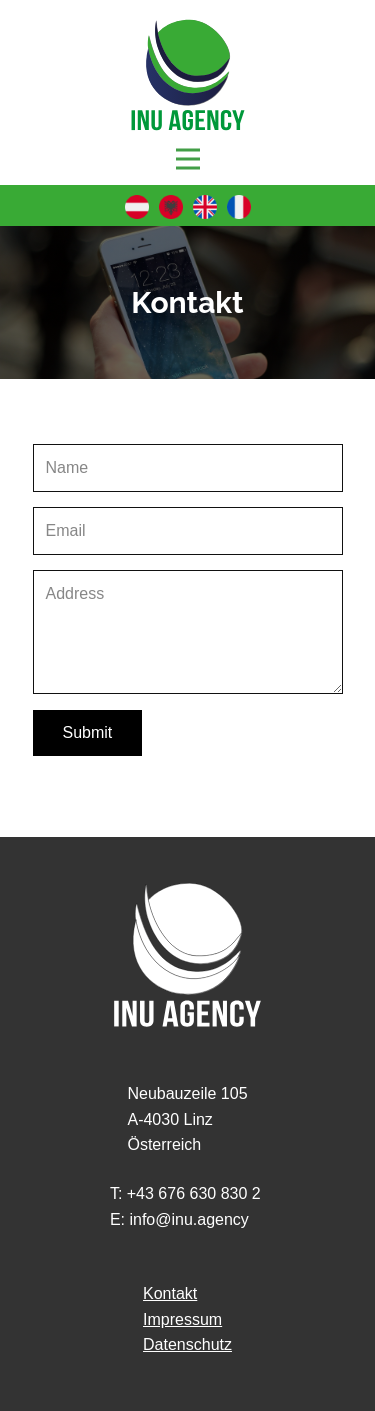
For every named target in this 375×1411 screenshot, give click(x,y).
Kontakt (170, 1293)
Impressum (182, 1319)
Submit (88, 732)
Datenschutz (187, 1344)
